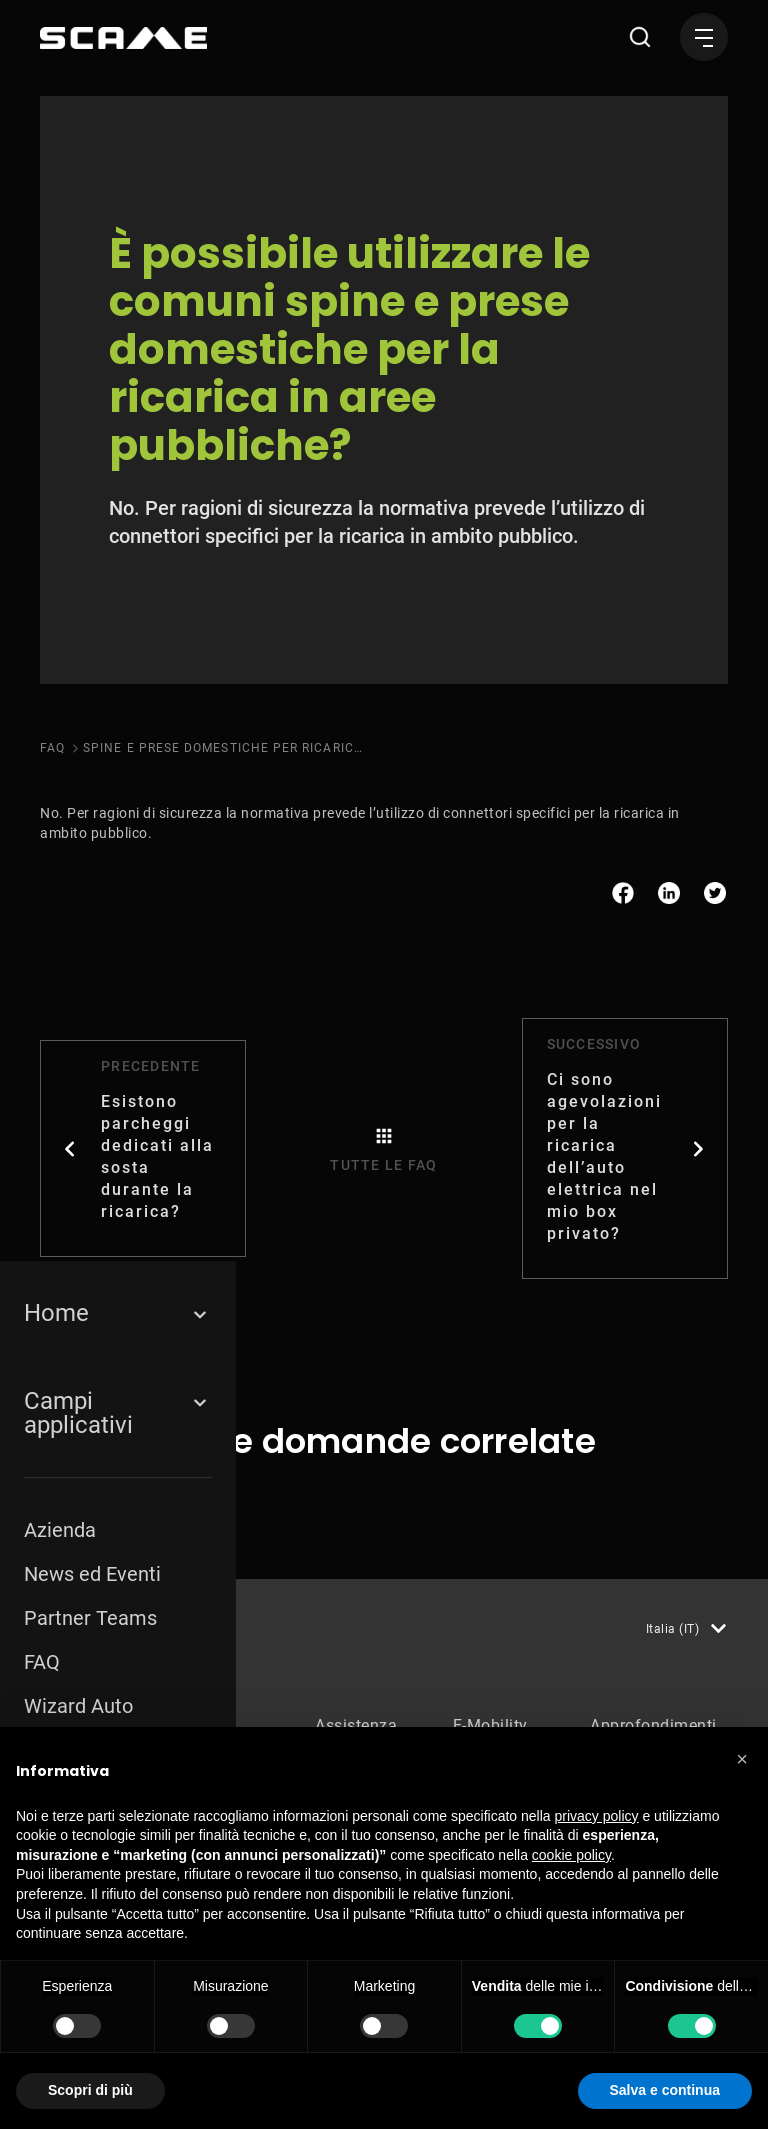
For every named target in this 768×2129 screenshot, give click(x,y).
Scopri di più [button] (90, 2090)
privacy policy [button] (597, 1816)
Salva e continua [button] (665, 2090)
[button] (742, 1759)
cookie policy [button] (571, 1855)
